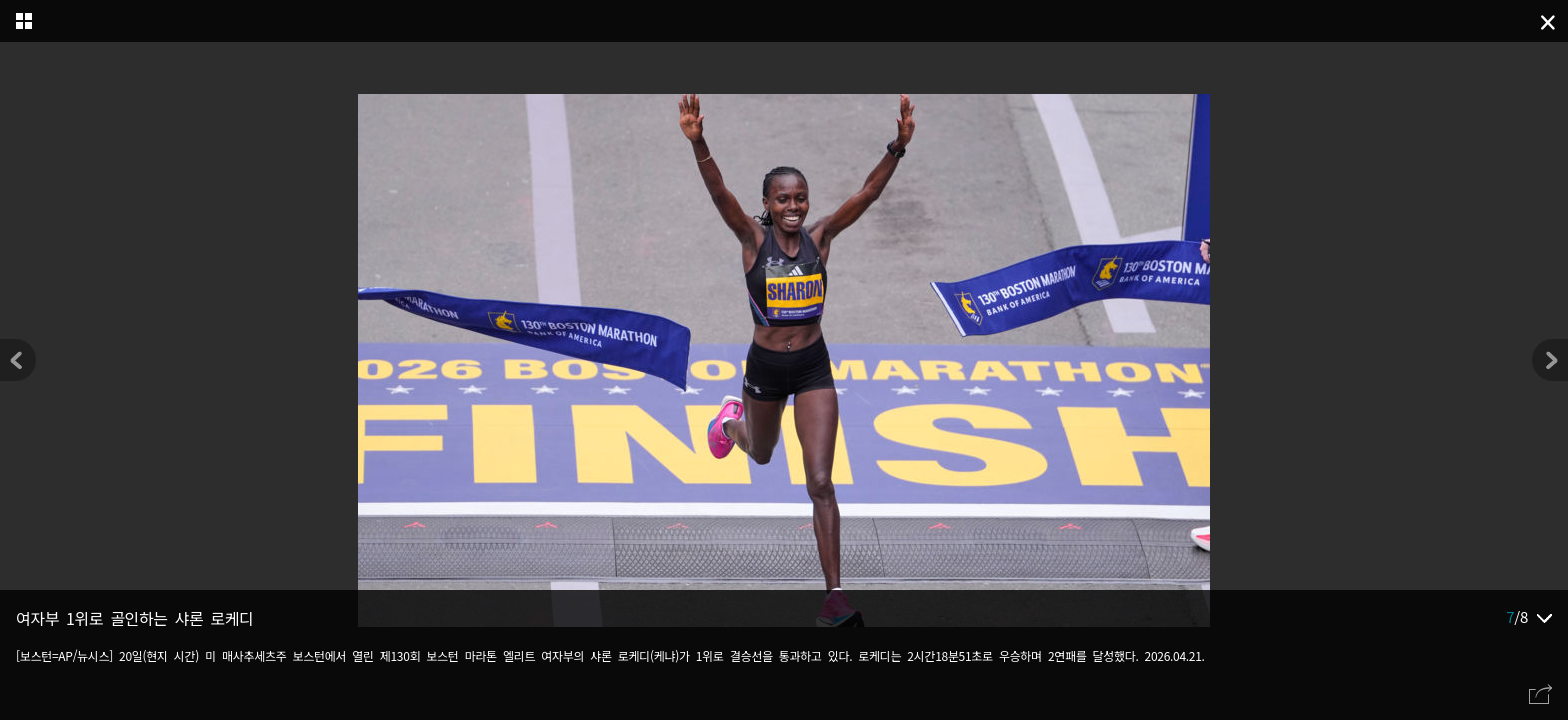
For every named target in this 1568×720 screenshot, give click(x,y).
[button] (1550, 360)
